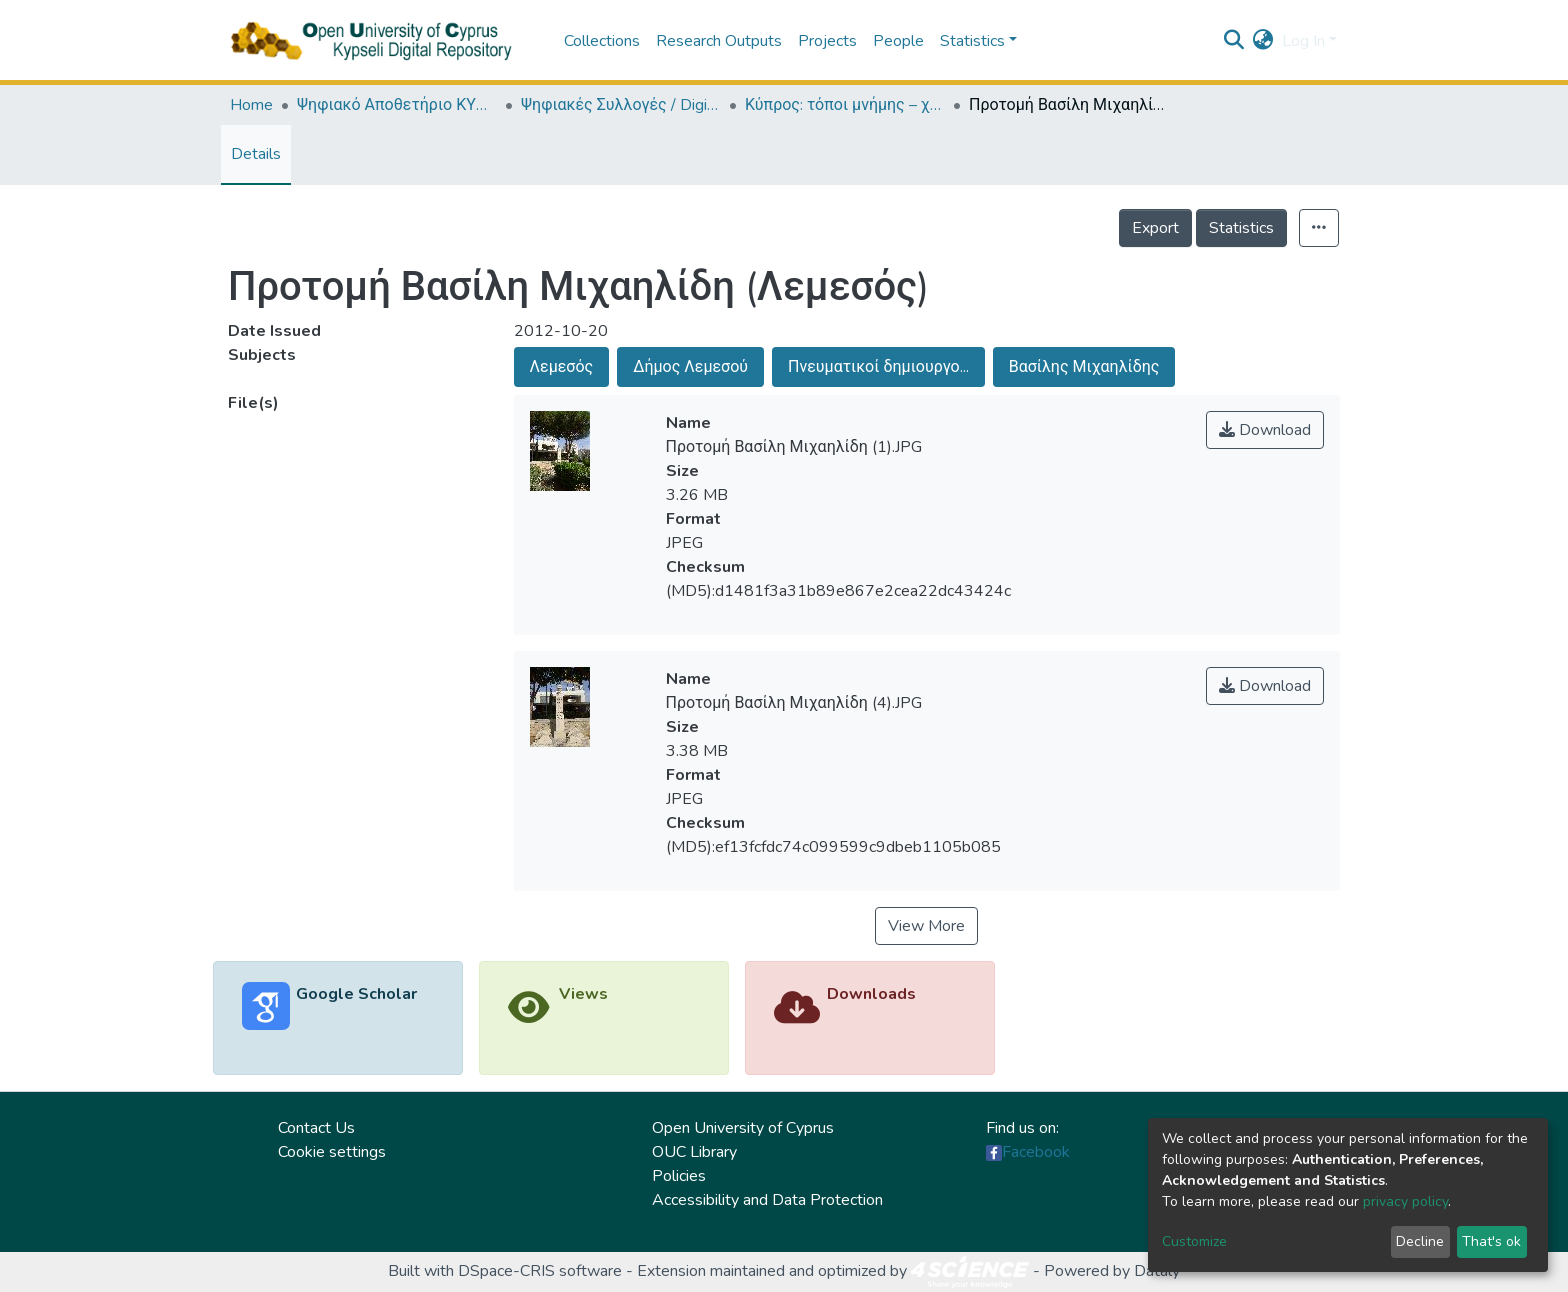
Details (256, 154)
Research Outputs (719, 41)
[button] (1263, 41)
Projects (827, 41)
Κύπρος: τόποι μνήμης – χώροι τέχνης (845, 105)
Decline (1420, 1241)
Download (1265, 430)
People (898, 41)
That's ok (1491, 1241)
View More (926, 926)
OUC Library (694, 1152)
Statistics (1241, 228)
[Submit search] (1234, 41)
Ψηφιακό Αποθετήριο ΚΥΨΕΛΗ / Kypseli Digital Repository (397, 105)
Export (1155, 228)
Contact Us (316, 1128)
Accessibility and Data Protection (767, 1200)
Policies (679, 1176)
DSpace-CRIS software (540, 1271)
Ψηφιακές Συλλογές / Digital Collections (621, 105)
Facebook (1036, 1152)
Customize (1194, 1241)
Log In (1303, 41)
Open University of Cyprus (743, 1128)
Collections (602, 41)
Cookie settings (332, 1152)
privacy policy (1405, 1201)
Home (251, 105)
